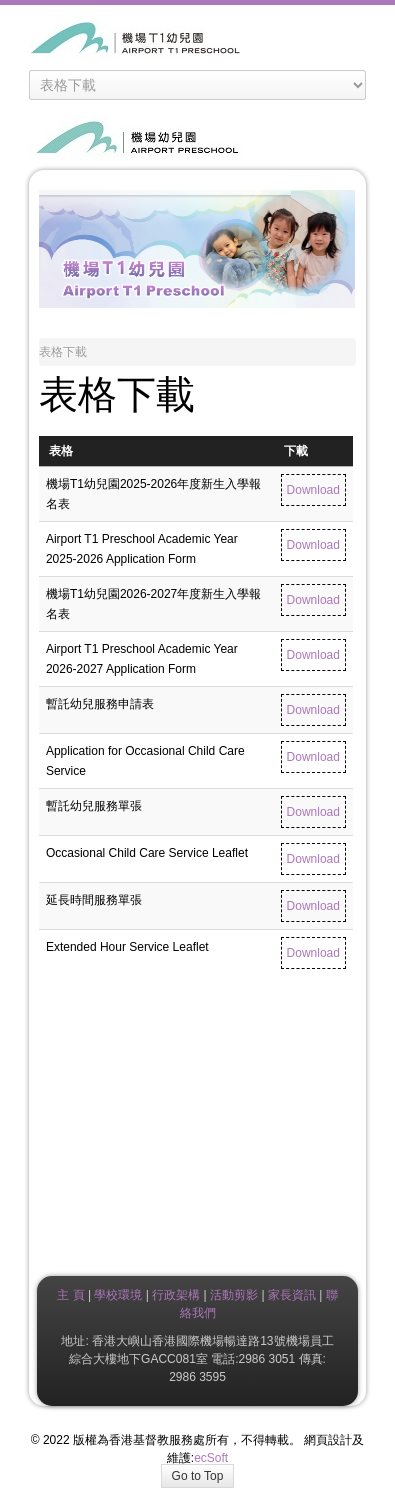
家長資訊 (290, 1295)
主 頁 (70, 1295)
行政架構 (176, 1295)
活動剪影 (234, 1295)
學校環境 (118, 1295)
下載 (296, 451)
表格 (61, 451)
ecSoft (211, 1458)
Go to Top (198, 1476)
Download (313, 490)
